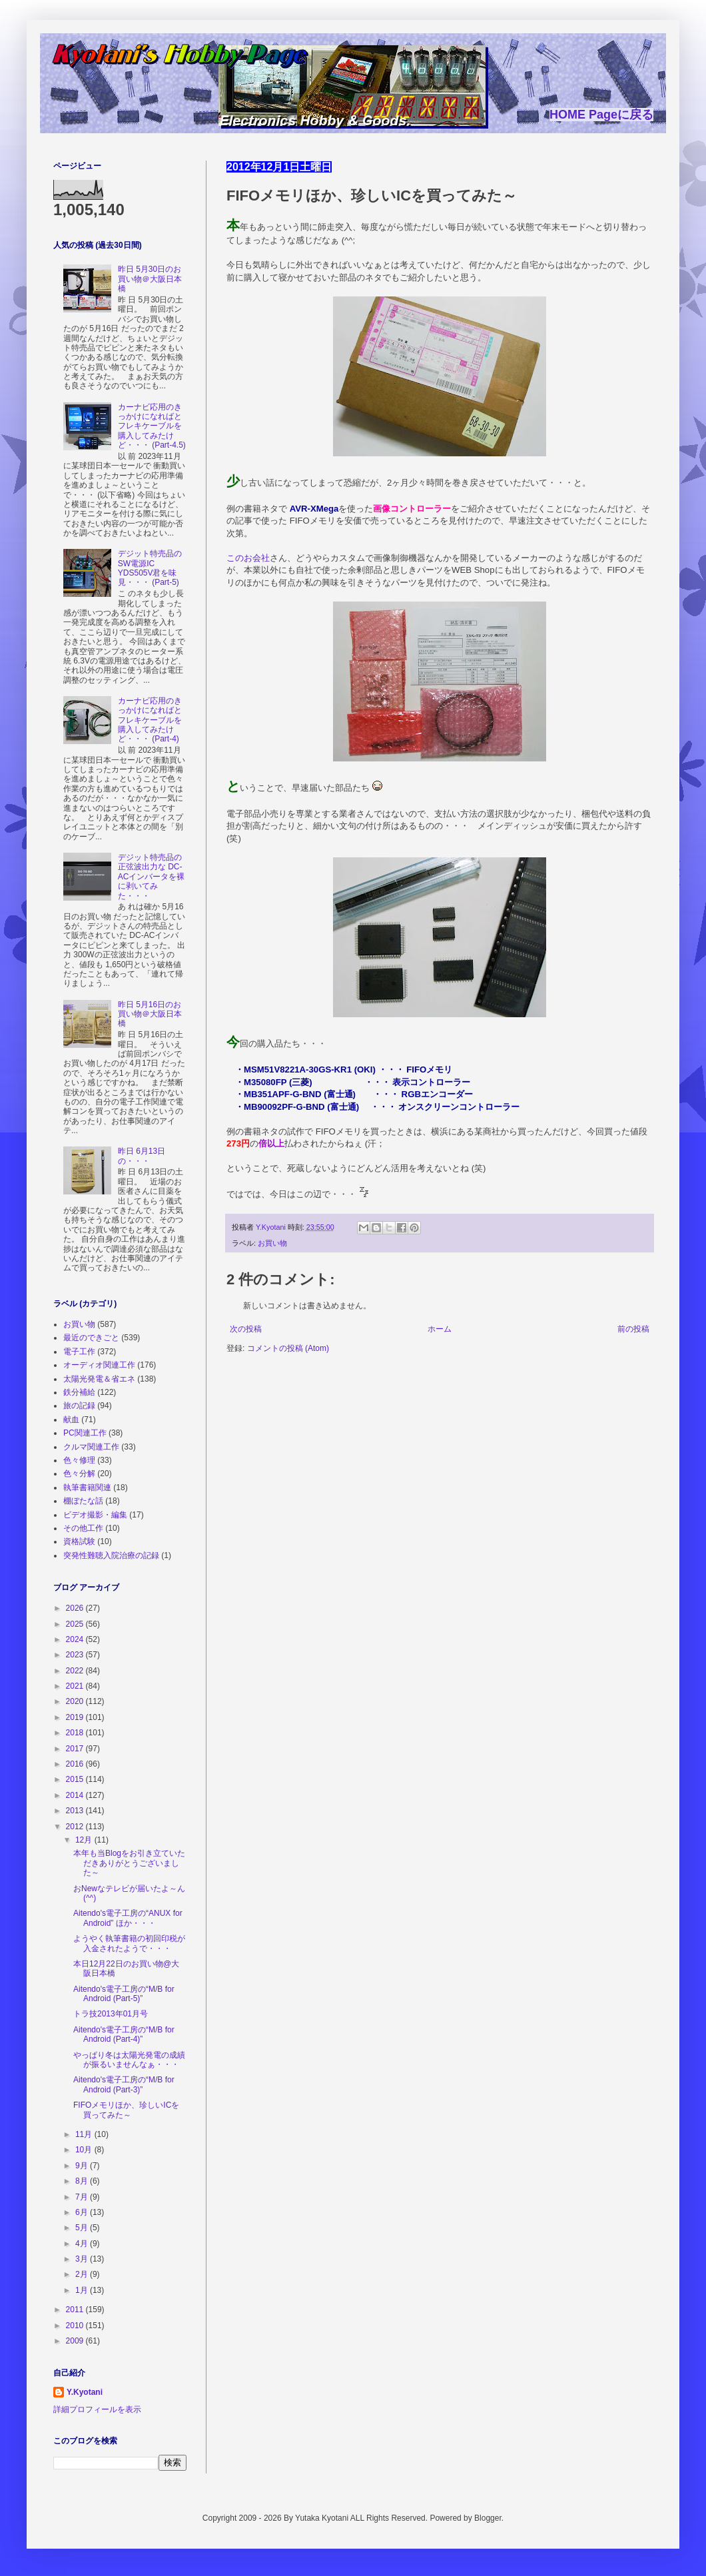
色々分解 (79, 1473)
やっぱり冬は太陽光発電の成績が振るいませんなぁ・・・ (129, 2059)
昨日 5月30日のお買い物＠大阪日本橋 (150, 278)
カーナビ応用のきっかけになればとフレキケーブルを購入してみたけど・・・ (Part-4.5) (152, 426)
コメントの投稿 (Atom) (288, 1348)
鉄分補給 (79, 1392)
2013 (76, 1810)
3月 (82, 2259)
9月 (82, 2165)
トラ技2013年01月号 (110, 2013)
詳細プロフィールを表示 (97, 2409)
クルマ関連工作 (91, 1447)
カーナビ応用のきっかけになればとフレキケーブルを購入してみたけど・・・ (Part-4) (150, 720)
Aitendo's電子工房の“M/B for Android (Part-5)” (124, 1993)
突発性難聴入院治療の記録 (111, 1555)
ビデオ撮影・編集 (95, 1514)
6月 (82, 2212)
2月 (82, 2274)
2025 (76, 1624)
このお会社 (248, 558)
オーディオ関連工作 (99, 1365)
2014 (76, 1795)
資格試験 (79, 1541)
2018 (76, 1732)
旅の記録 (79, 1405)
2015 (76, 1779)
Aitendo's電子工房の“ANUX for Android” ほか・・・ (127, 1918)
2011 (76, 2309)
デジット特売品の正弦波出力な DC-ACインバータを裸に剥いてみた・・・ (151, 877)
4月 (82, 2243)
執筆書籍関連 (87, 1487)
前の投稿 (633, 1329)
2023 (76, 1654)
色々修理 (79, 1460)
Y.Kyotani (85, 2392)
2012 (76, 1826)
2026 (76, 1608)
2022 (76, 1670)
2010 (76, 2325)
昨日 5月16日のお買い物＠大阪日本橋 (150, 1014)
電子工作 (79, 1351)
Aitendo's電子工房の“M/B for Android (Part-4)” (124, 2034)
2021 (76, 1686)
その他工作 (83, 1528)
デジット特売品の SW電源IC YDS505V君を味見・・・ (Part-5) (150, 568)
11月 (85, 2134)
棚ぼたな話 (83, 1500)
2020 (76, 1701)
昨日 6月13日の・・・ (141, 1155)
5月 (82, 2227)
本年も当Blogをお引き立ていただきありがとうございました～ (129, 1863)
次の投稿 (246, 1329)
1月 (82, 2290)
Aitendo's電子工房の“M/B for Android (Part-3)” (124, 2084)
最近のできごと (91, 1337)
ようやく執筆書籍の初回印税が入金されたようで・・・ (129, 1943)
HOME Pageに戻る (601, 114)
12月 (85, 1840)
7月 (82, 2197)
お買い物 (272, 1243)
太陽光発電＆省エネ (99, 1379)
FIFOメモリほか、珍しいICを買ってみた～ (126, 2109)
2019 (76, 1717)
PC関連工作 (85, 1433)
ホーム (440, 1329)
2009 (76, 2341)
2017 (76, 1748)
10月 (85, 2149)
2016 (76, 1764)
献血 (71, 1419)
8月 (82, 2181)
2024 (76, 1639)
